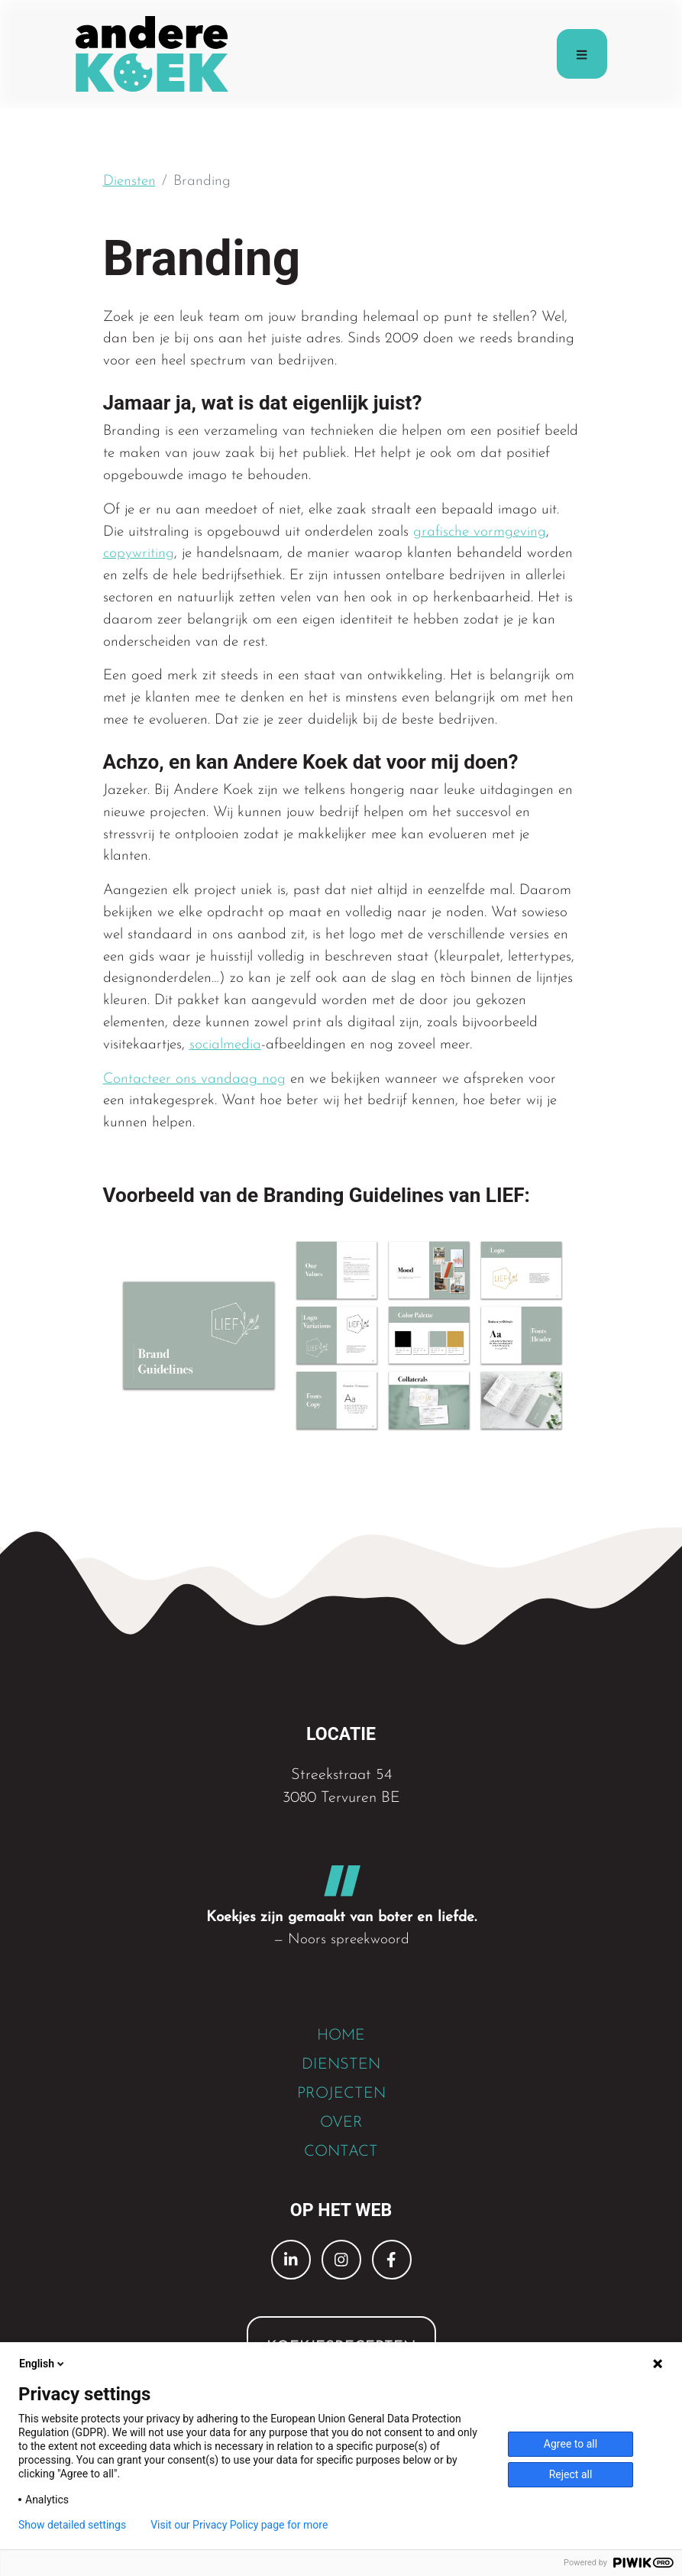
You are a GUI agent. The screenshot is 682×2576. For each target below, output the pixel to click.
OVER (341, 2122)
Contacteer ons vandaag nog (194, 1079)
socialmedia (225, 1045)
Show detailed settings (72, 2525)
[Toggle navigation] (581, 54)
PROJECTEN (341, 2093)
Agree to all (570, 2444)
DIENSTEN (341, 2064)
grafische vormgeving (479, 532)
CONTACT (341, 2152)
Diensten (129, 181)
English (42, 2363)
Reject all (571, 2474)
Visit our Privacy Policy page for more (239, 2525)
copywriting (138, 553)
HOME (341, 2035)
